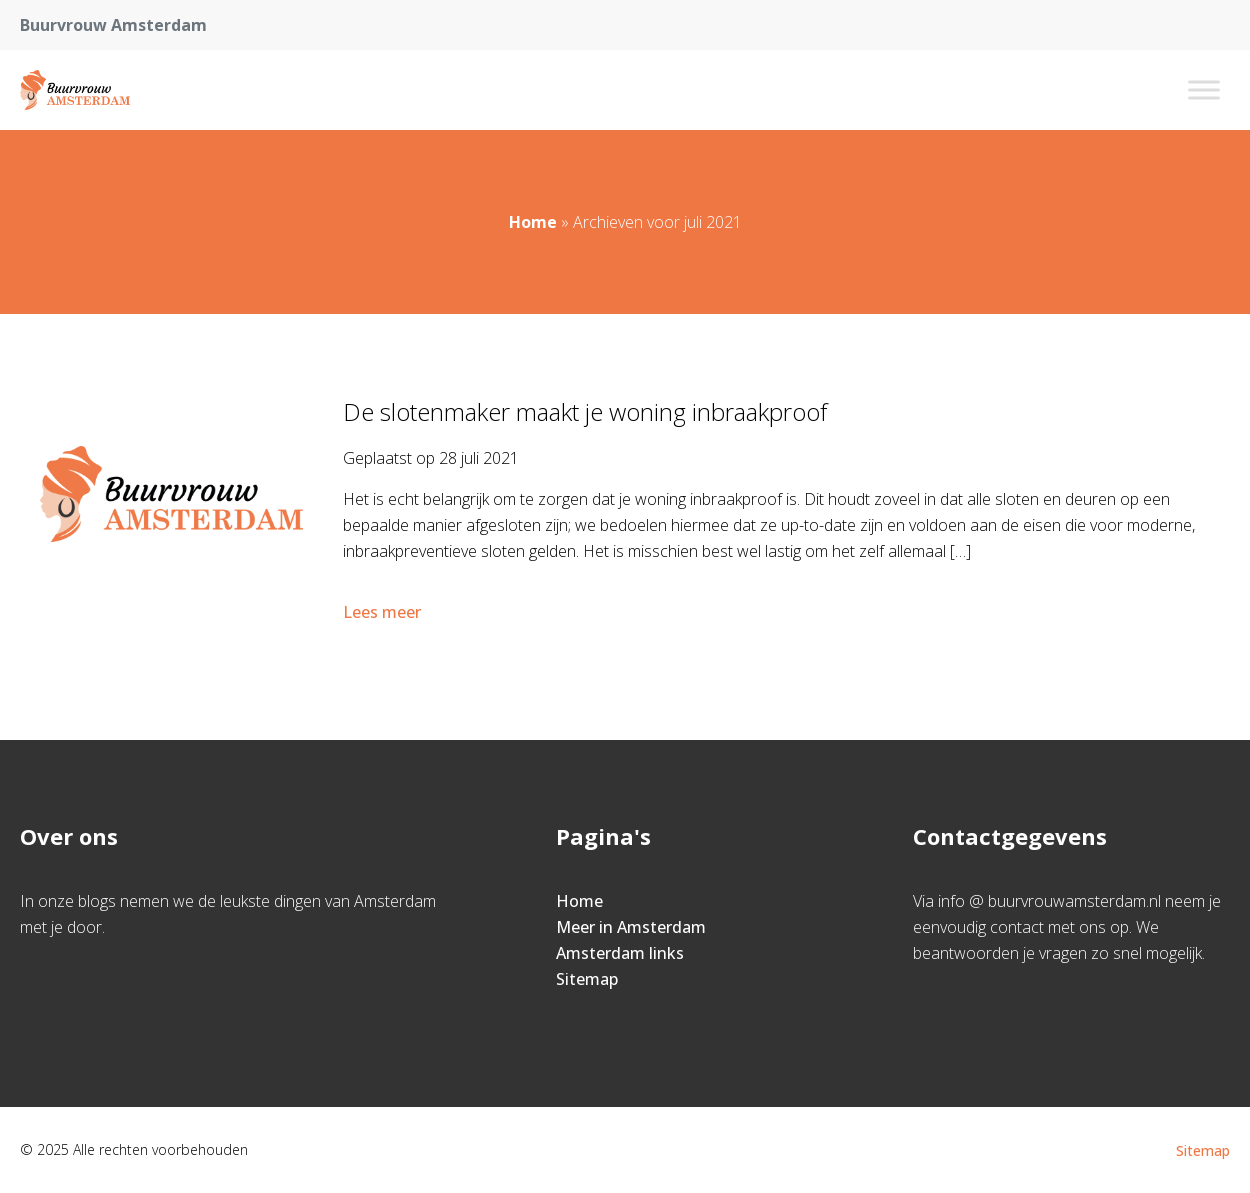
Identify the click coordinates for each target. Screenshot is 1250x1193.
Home (533, 222)
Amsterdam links (620, 953)
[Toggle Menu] (1204, 89)
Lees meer (384, 612)
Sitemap (587, 979)
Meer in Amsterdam (631, 927)
